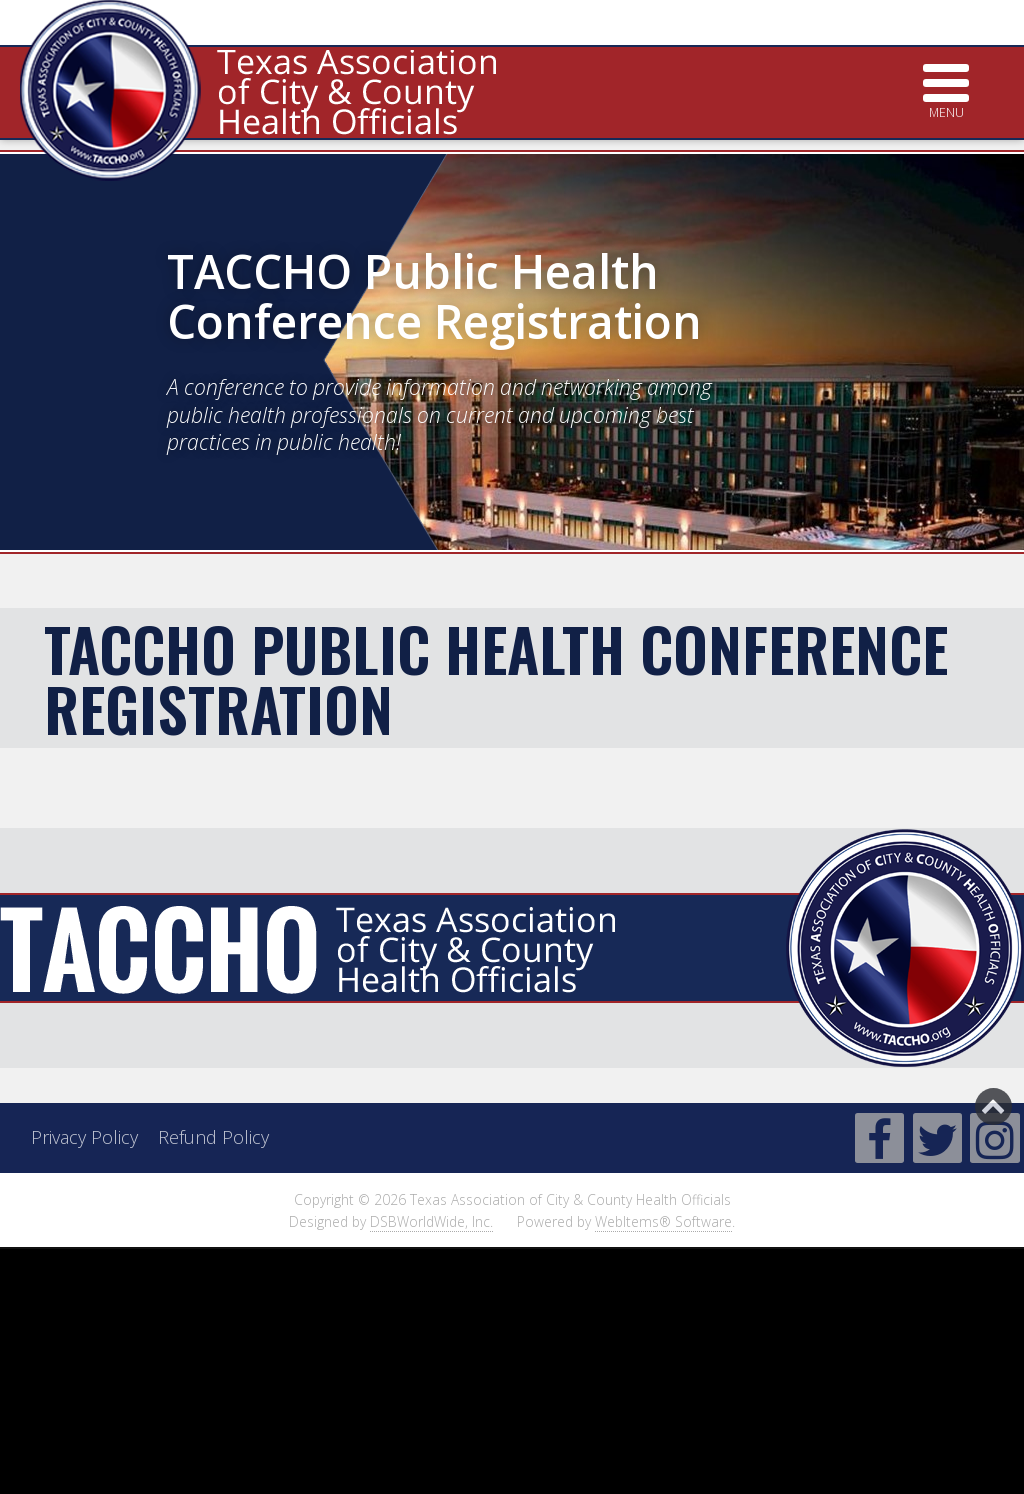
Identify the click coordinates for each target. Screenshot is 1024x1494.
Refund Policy (213, 1137)
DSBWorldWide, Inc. (431, 1221)
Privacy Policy (84, 1137)
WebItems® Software (663, 1221)
